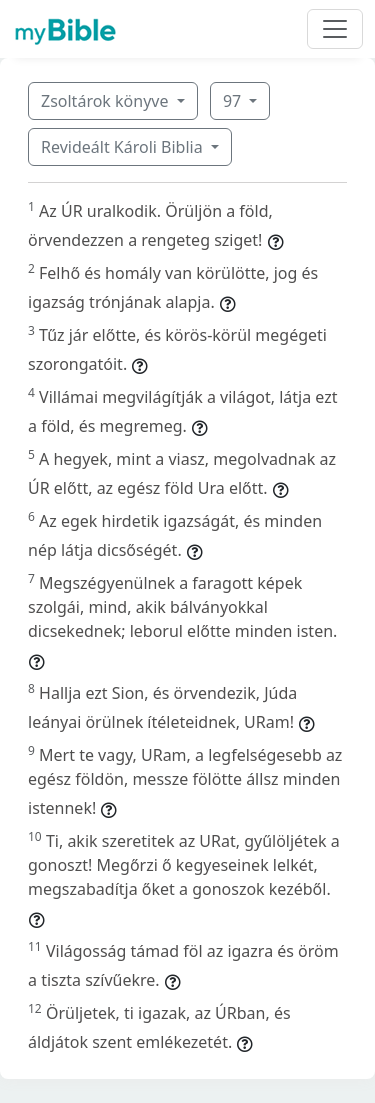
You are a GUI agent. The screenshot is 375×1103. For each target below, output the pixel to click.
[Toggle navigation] (335, 29)
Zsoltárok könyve (107, 101)
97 (234, 101)
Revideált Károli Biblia (124, 147)
